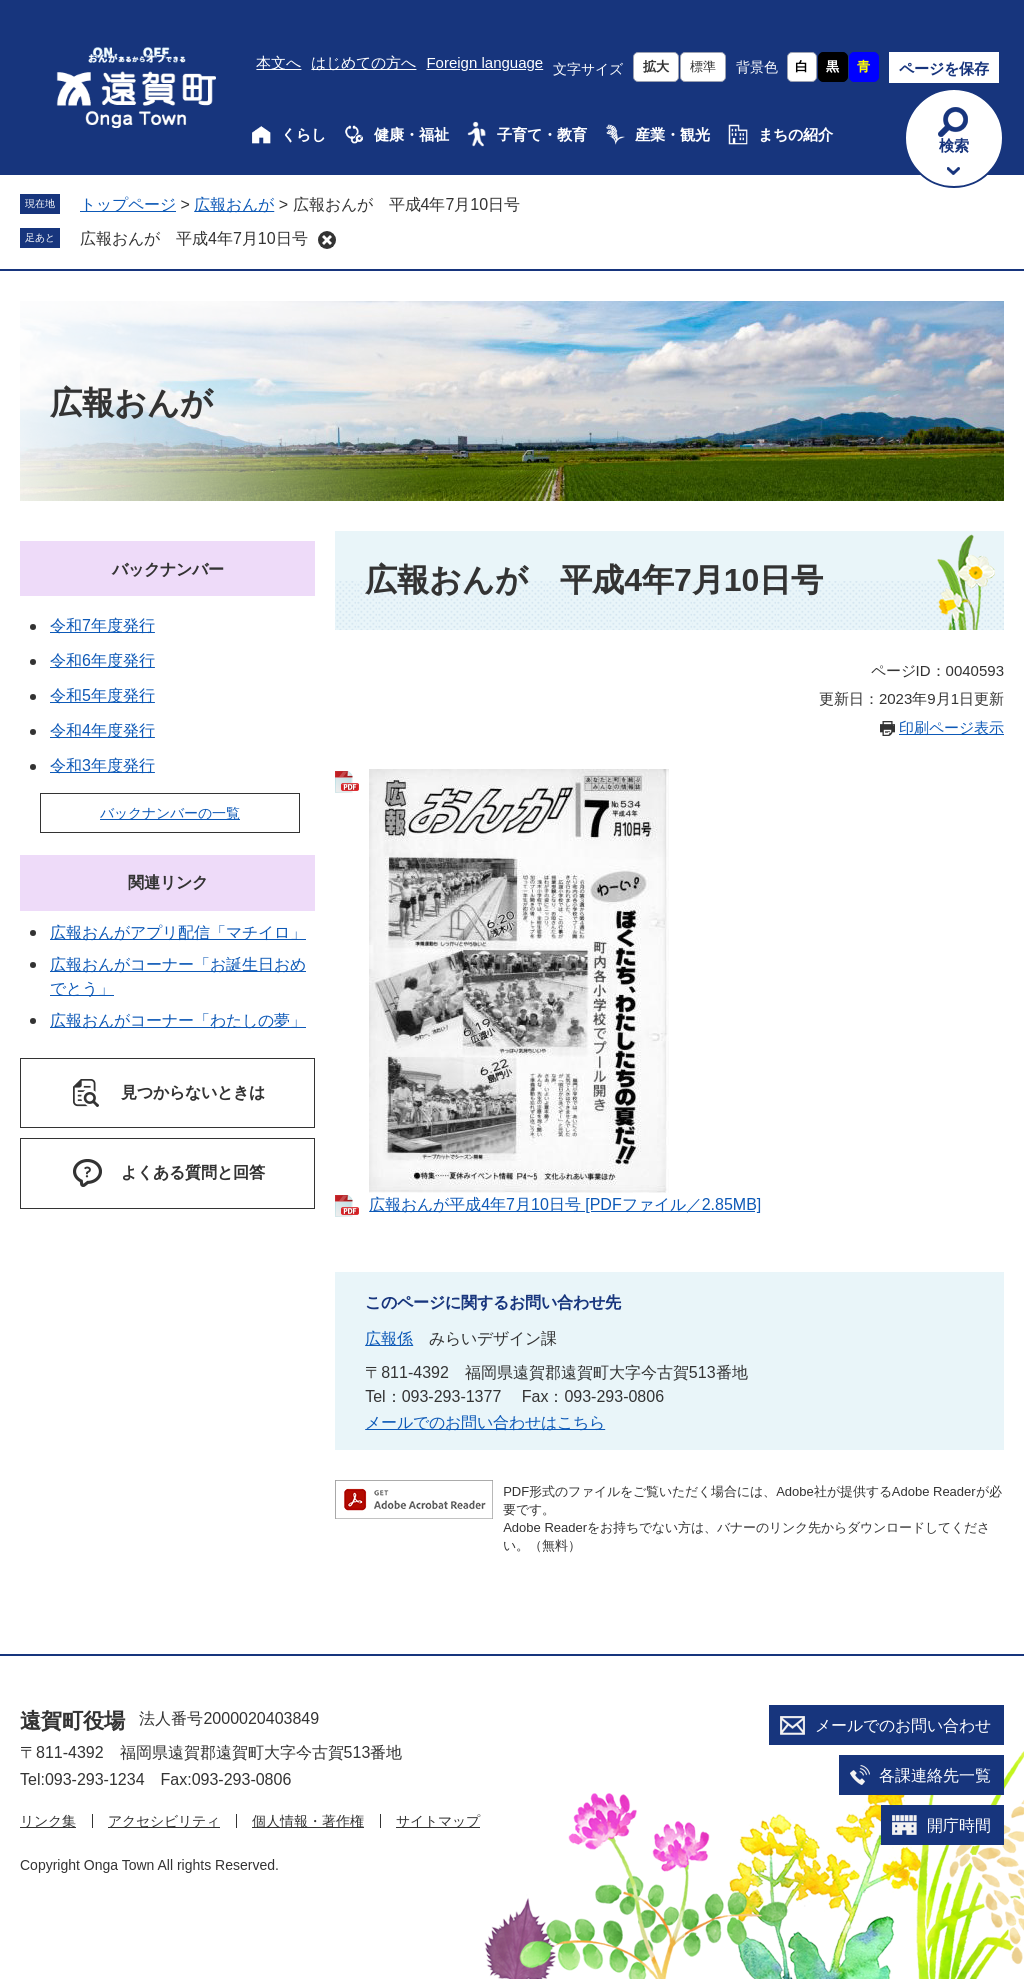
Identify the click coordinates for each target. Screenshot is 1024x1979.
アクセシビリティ (164, 1821)
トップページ (128, 204)
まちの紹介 (795, 134)
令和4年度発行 (102, 730)
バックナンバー (168, 569)
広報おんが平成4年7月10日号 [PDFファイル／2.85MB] (565, 1204)
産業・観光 (672, 134)
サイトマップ (438, 1821)
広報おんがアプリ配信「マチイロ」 (178, 932)
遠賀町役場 (72, 1720)
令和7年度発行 (102, 625)
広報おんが (234, 204)
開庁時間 (959, 1825)
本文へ (278, 62)
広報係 (389, 1338)
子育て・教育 (542, 134)
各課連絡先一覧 (935, 1775)
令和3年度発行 (102, 765)
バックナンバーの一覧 (170, 813)
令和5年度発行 (102, 695)
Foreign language (484, 62)
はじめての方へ (363, 62)
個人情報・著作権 (308, 1821)
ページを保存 (944, 68)
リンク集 (48, 1821)
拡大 (656, 66)
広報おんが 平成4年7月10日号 (194, 238)
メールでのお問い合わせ (903, 1725)
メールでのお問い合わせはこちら (485, 1422)
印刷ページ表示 (951, 727)
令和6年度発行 (102, 660)
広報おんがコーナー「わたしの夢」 (178, 1020)
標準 (703, 66)
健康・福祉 (411, 134)
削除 (327, 240)
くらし (303, 134)
